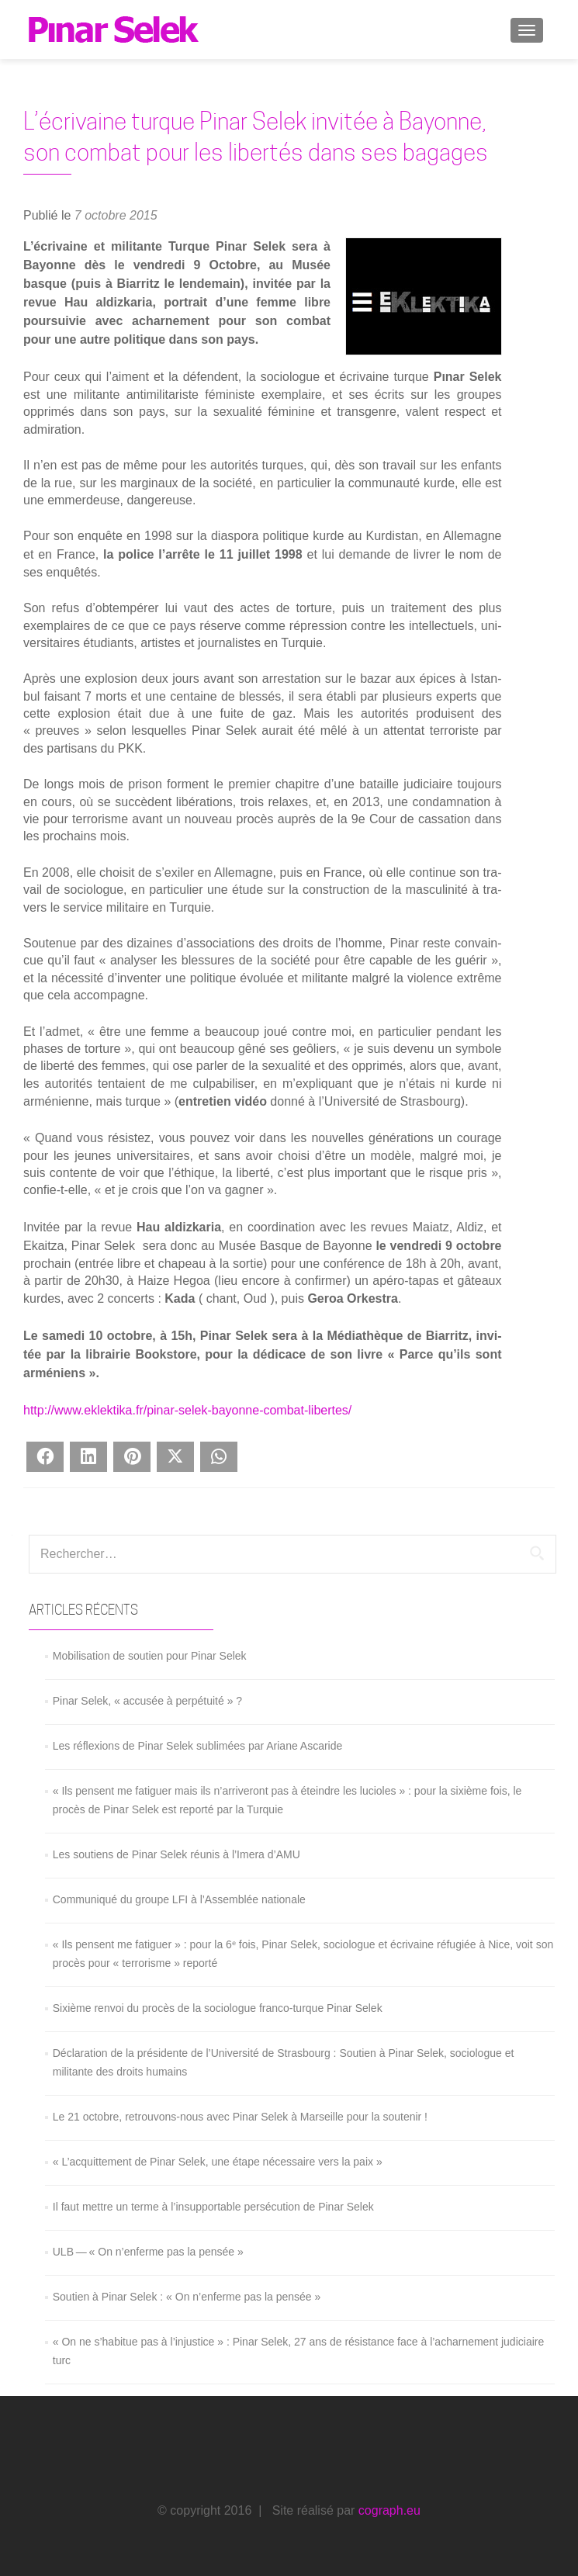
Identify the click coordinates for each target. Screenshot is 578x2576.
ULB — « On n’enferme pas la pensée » (148, 2251)
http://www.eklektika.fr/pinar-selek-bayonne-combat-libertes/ (187, 1410)
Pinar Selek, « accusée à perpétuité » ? (147, 1701)
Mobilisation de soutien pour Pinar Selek (150, 1656)
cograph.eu (389, 2510)
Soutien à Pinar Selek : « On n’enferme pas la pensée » (187, 2296)
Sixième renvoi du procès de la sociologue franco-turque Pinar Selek (217, 2008)
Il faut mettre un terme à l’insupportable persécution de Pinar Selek (213, 2206)
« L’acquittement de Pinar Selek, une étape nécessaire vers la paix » (217, 2161)
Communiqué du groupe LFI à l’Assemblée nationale (179, 1899)
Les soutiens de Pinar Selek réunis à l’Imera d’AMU (176, 1854)
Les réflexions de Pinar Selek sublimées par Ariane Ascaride (198, 1746)
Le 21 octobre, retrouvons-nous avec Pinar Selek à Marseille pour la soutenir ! (240, 2116)
